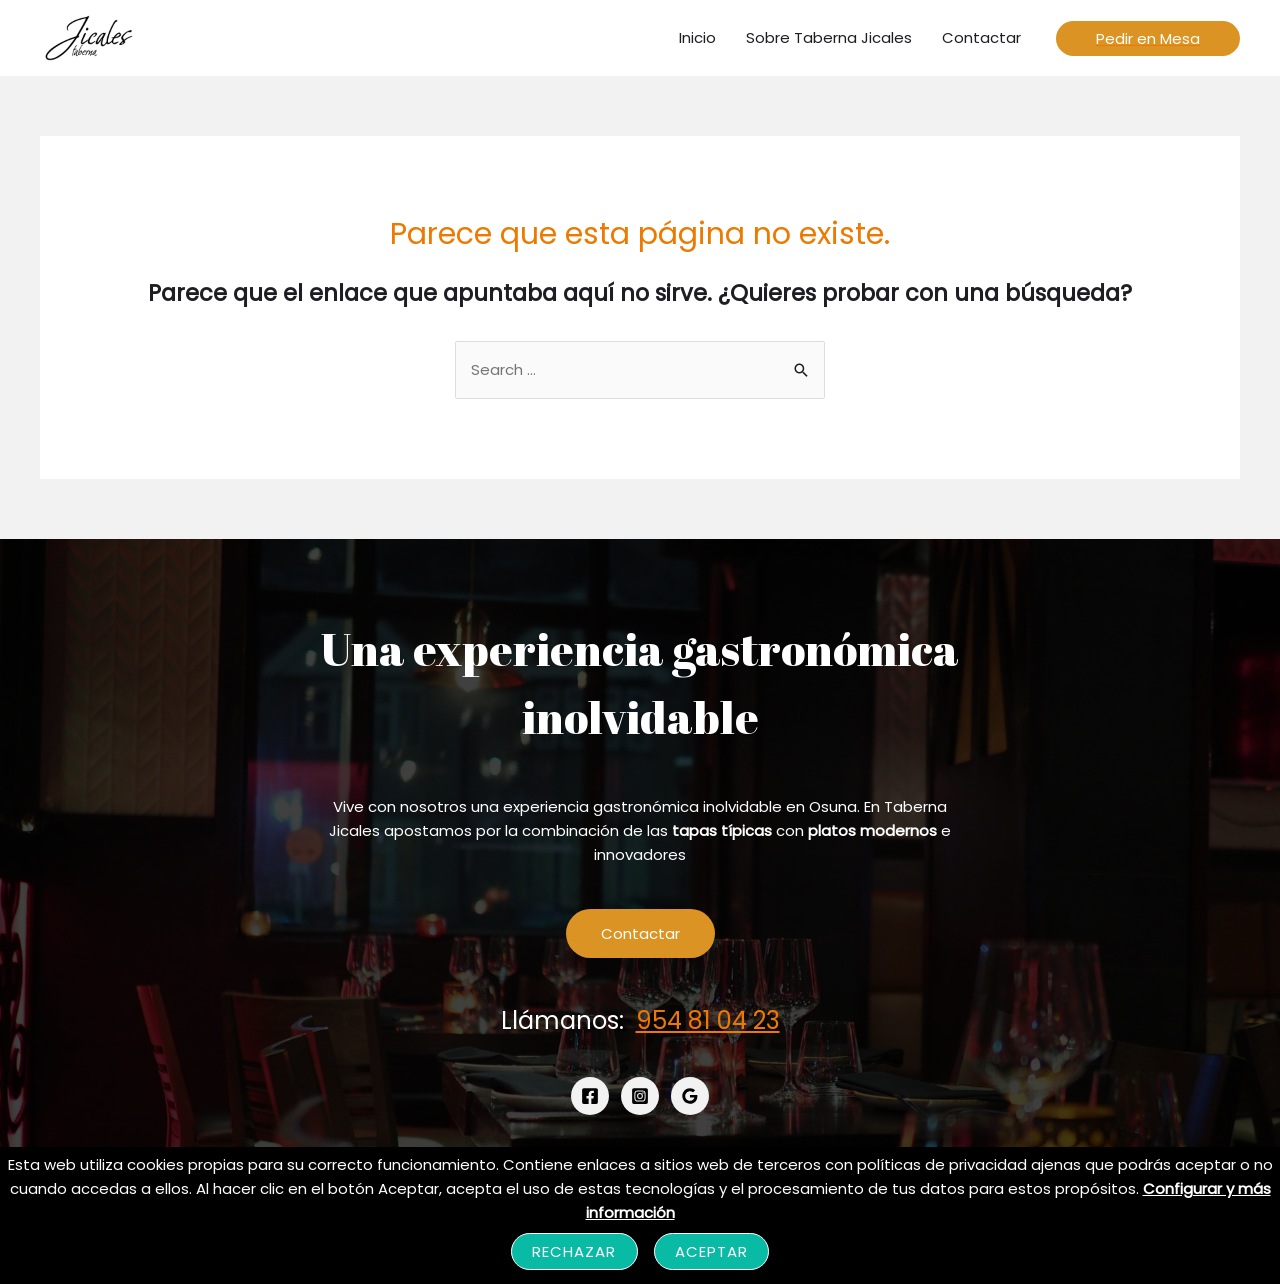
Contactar (640, 933)
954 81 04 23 (708, 1020)
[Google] (690, 1096)
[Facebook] (590, 1096)
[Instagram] (640, 1096)
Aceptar (712, 1251)
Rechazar (574, 1251)
